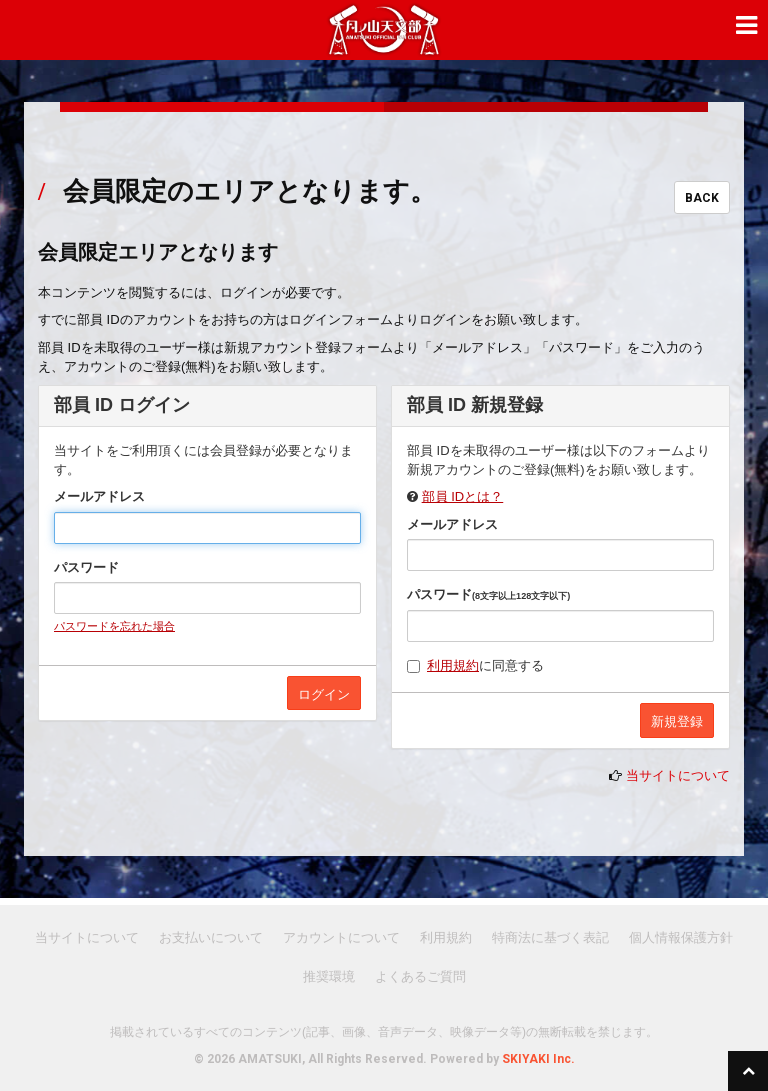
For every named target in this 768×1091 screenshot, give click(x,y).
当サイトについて (678, 775)
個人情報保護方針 (681, 937)
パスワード (86, 567)
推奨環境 (329, 976)
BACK (702, 198)
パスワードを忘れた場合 (114, 626)
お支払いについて (211, 937)
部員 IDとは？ (463, 496)
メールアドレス (99, 496)
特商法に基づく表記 (550, 937)
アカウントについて (341, 937)
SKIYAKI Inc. (538, 1059)
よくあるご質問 (420, 976)
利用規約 (453, 665)
